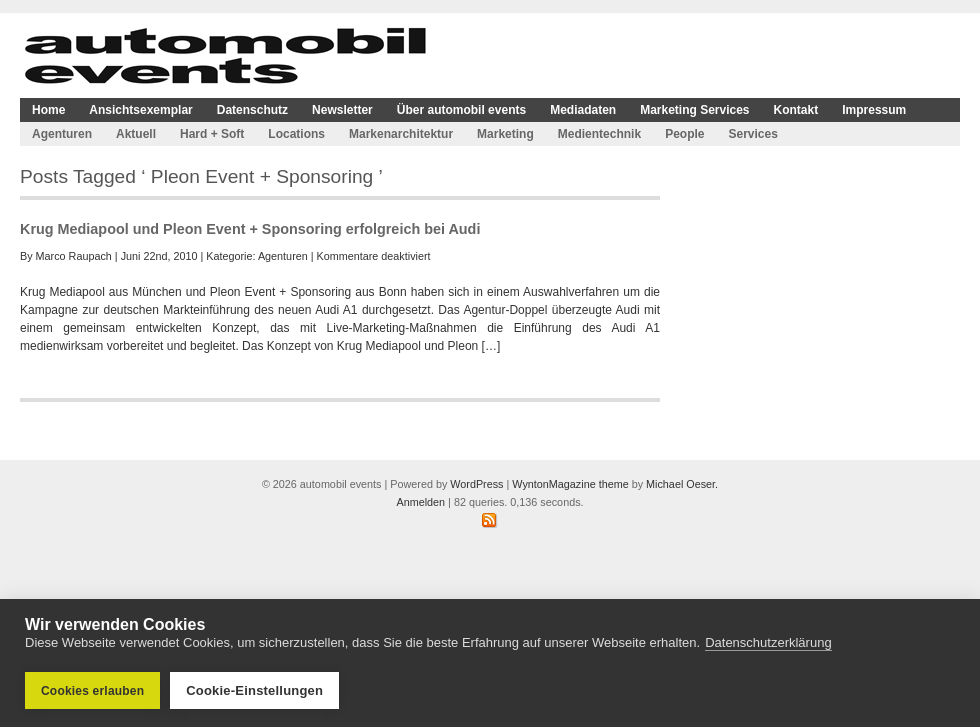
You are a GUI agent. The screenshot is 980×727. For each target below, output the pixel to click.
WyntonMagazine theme (570, 484)
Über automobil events (461, 110)
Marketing (505, 134)
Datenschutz (252, 110)
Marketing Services (694, 110)
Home (48, 110)
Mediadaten (583, 110)
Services (752, 134)
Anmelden (420, 502)
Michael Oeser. (682, 484)
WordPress (476, 484)
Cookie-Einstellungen (254, 690)
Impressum (874, 110)
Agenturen (62, 134)
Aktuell (136, 134)
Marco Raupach (74, 256)
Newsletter (342, 110)
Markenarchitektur (401, 134)
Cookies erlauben (92, 691)
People (684, 134)
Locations (296, 134)
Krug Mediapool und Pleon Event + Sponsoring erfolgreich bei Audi (250, 229)
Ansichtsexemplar (140, 110)
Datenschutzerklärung (768, 642)
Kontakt (796, 110)
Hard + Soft (212, 134)
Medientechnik (599, 134)
